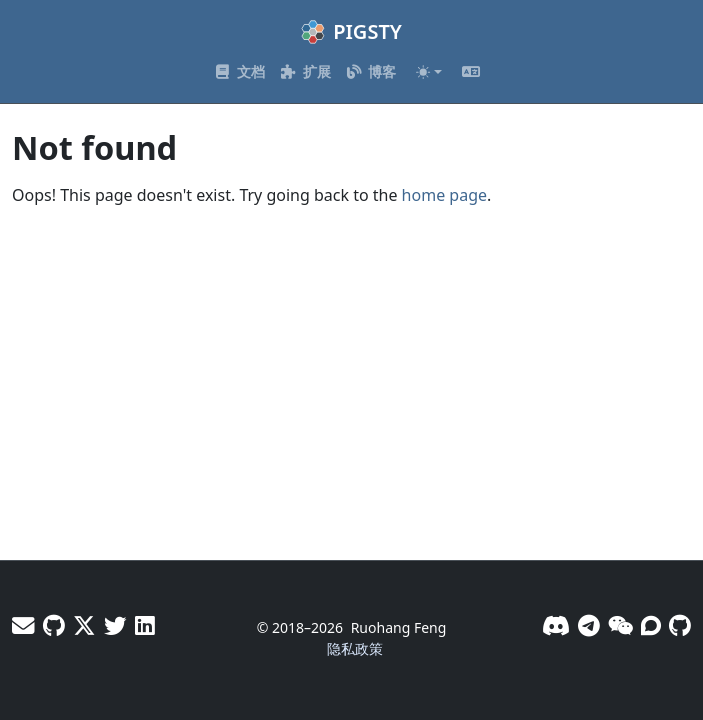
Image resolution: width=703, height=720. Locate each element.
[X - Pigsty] (115, 625)
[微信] (620, 625)
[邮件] (23, 625)
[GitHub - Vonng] (54, 625)
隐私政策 (355, 648)
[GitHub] (680, 625)
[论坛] (651, 625)
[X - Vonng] (84, 625)
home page (444, 195)
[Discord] (556, 625)
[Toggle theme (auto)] (429, 72)
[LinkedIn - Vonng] (145, 625)
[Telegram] (589, 625)
